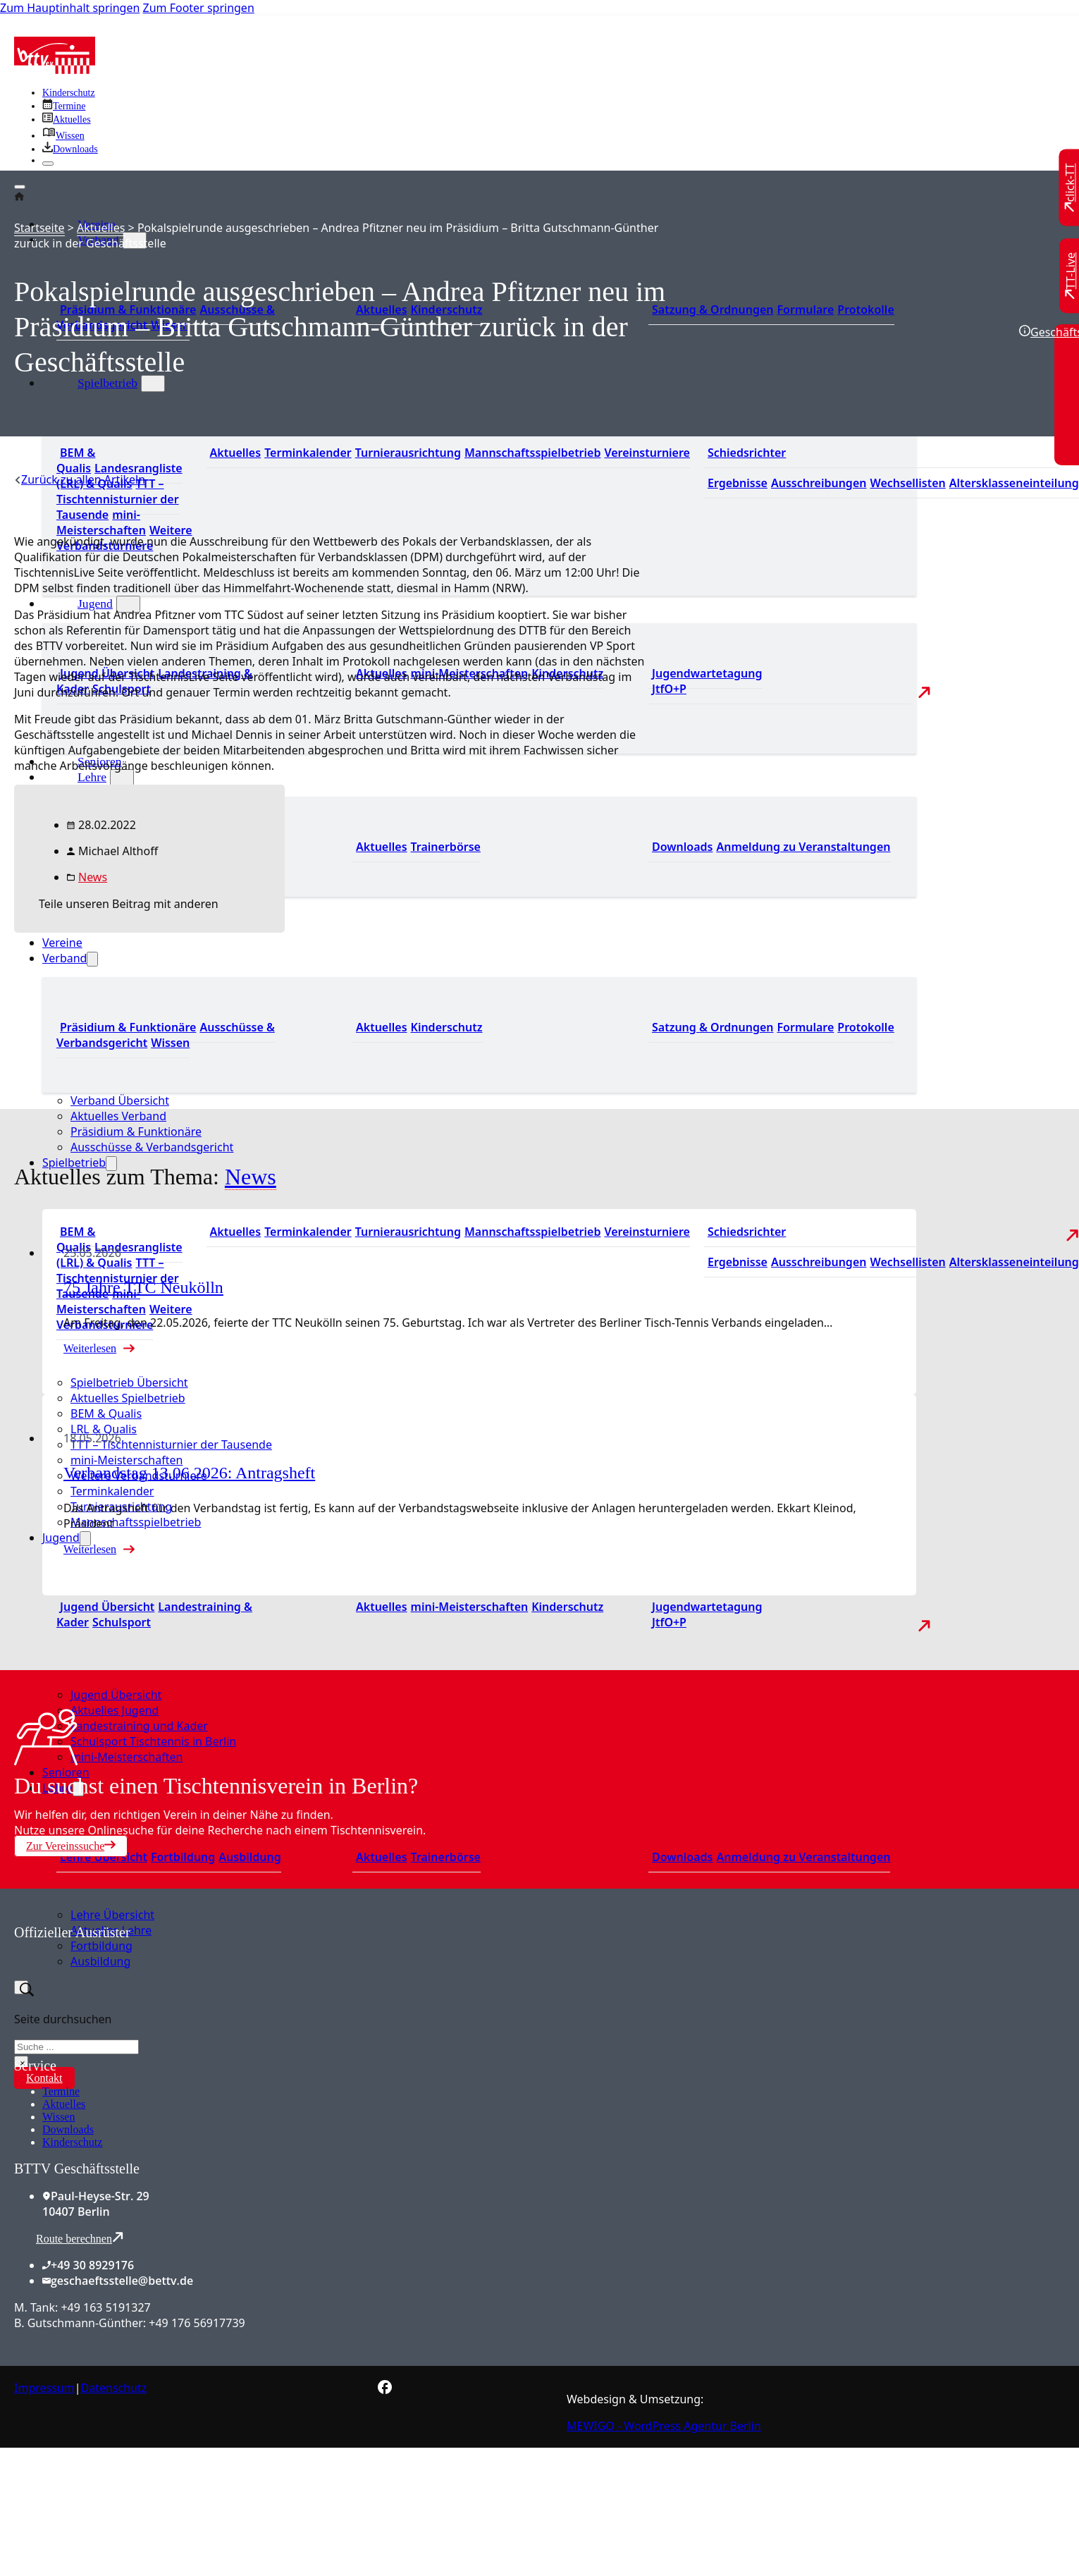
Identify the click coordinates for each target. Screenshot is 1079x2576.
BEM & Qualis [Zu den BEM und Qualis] (75, 460)
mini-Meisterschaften (126, 1460)
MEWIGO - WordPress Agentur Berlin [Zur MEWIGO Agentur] (664, 2426)
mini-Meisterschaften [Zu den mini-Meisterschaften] (101, 522)
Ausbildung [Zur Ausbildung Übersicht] (249, 1857)
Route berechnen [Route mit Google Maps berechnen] (79, 2238)
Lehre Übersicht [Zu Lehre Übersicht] (103, 1857)
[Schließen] (48, 163)
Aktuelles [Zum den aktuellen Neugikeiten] (381, 1027)
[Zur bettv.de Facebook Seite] (385, 2390)
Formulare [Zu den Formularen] (805, 309)
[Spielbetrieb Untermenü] (153, 383)
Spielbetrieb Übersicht (129, 1382)
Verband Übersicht (119, 1100)
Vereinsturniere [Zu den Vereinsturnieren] (646, 452)
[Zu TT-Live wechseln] (1070, 275)
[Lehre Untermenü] (122, 777)
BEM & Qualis (106, 1413)
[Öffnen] (19, 187)
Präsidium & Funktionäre (128, 1027)
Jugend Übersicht (115, 1695)
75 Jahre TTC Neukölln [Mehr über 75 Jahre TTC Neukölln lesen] (143, 1287)
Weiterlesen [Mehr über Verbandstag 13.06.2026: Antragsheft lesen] (89, 1549)
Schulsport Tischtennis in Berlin (153, 1741)
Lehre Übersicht (112, 1914)
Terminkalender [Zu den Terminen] (308, 452)
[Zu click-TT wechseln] (1070, 188)
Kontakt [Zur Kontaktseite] (44, 2078)
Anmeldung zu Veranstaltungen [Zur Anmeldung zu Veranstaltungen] (803, 846)
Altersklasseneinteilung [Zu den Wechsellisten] (1014, 483)
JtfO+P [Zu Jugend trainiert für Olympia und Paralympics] (669, 689)
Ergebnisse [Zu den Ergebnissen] (737, 483)
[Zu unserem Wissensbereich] (63, 135)
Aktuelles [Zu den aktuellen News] (381, 846)
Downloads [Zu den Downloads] (682, 846)
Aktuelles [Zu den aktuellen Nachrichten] (235, 452)
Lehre (92, 777)
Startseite (39, 227)
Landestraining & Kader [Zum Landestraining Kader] (154, 1614)
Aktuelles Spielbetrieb (127, 1398)
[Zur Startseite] (54, 70)
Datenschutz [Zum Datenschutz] (114, 2388)
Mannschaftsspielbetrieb (135, 1522)
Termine (61, 2091)
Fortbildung (101, 1946)
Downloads (68, 2129)
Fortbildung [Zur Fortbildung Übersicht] (183, 1857)
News (92, 877)
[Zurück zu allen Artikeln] (79, 479)
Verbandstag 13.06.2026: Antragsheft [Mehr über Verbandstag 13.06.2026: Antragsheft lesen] (189, 1473)
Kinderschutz (72, 2142)
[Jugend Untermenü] (128, 604)
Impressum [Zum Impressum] (44, 2388)
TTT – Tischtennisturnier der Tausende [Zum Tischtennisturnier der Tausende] (117, 499)
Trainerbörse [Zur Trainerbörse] (446, 846)
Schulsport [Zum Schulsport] (121, 1622)
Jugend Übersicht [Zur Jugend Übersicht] (107, 1606)
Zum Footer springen (198, 8)
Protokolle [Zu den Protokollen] (865, 309)
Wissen (58, 2117)
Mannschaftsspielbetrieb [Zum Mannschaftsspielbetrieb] (532, 452)
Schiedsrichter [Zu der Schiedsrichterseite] (747, 452)
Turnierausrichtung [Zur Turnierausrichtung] (408, 452)
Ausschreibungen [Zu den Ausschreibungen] (819, 483)
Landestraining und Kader (139, 1726)
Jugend (95, 603)
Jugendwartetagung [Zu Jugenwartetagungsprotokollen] (707, 673)
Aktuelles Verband (118, 1116)
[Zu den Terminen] (63, 106)
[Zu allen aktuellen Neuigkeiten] (66, 119)
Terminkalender (112, 1491)
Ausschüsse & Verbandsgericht (151, 1147)
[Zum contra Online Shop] (120, 2049)
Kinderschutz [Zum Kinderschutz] (68, 92)
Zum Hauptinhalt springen (70, 8)
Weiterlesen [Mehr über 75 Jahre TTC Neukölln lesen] (89, 1348)
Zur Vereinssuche (71, 1845)
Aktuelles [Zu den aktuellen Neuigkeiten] (381, 1606)
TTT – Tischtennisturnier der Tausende (171, 1444)
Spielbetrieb (107, 383)
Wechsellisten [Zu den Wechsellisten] (907, 483)
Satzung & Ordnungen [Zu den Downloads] (712, 309)
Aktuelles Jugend (114, 1710)
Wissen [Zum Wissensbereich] (170, 1042)
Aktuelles (101, 227)
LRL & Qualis (103, 1429)
